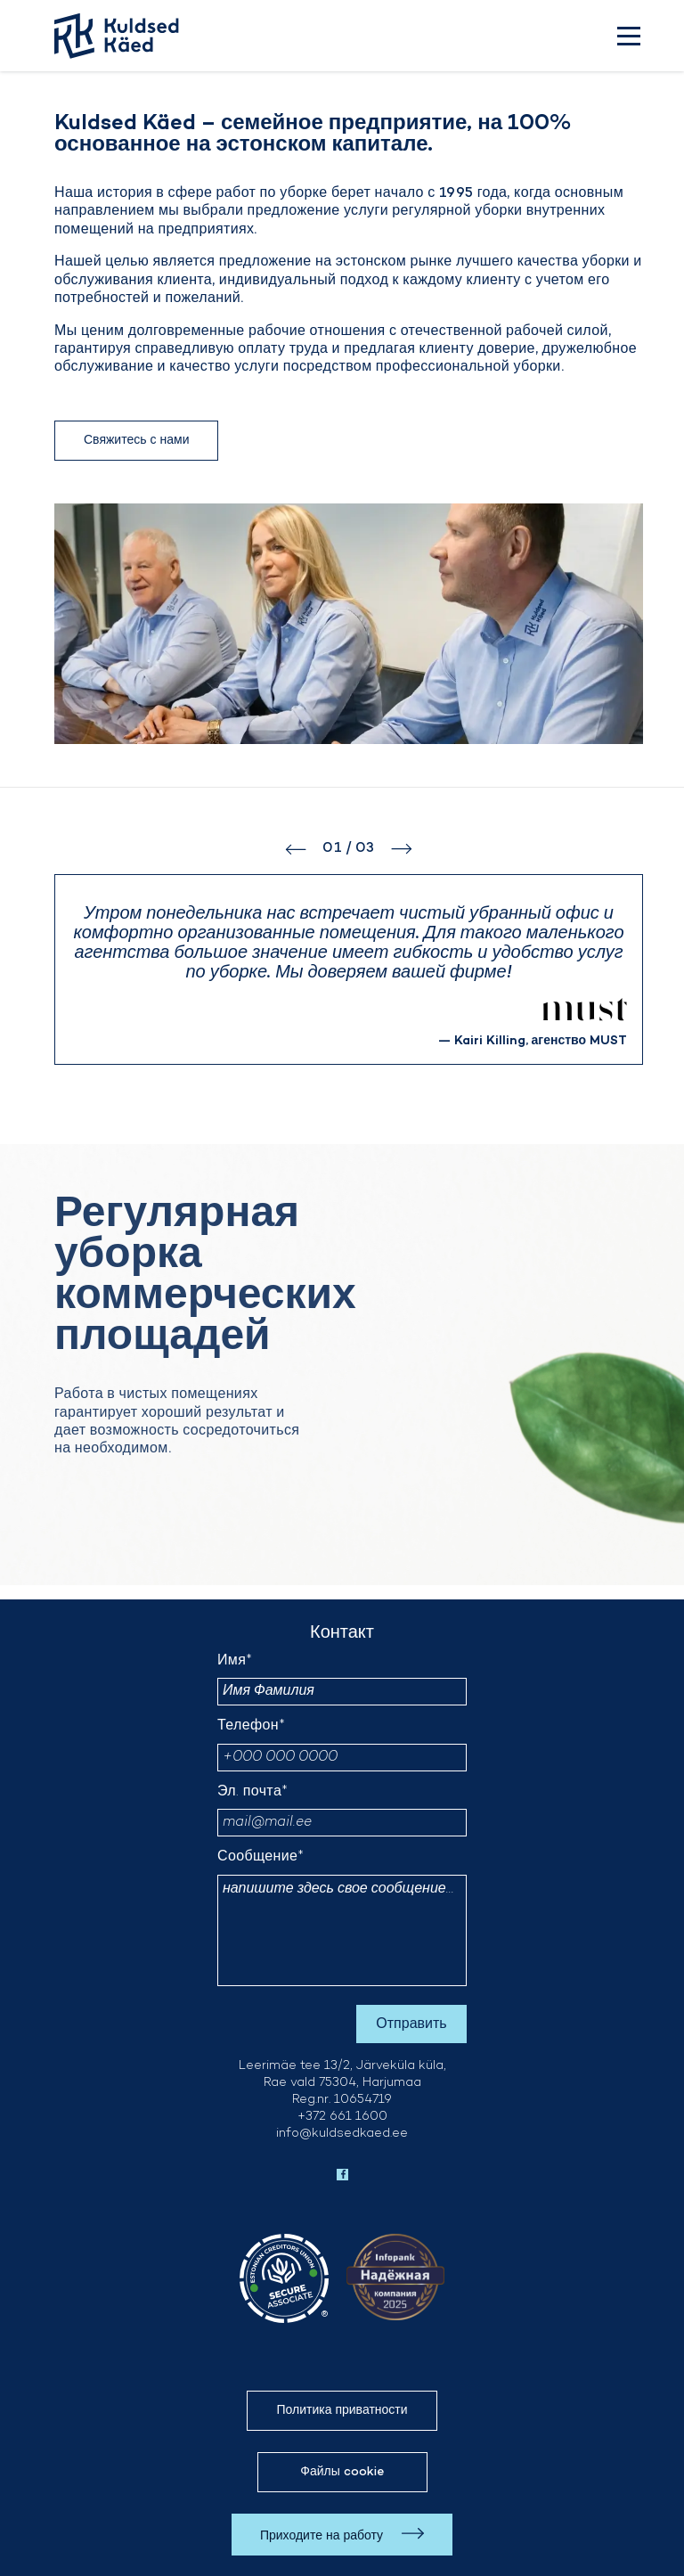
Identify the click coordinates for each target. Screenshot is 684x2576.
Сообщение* (261, 1857)
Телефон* (251, 1726)
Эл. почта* (253, 1792)
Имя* (235, 1661)
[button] (303, 849)
